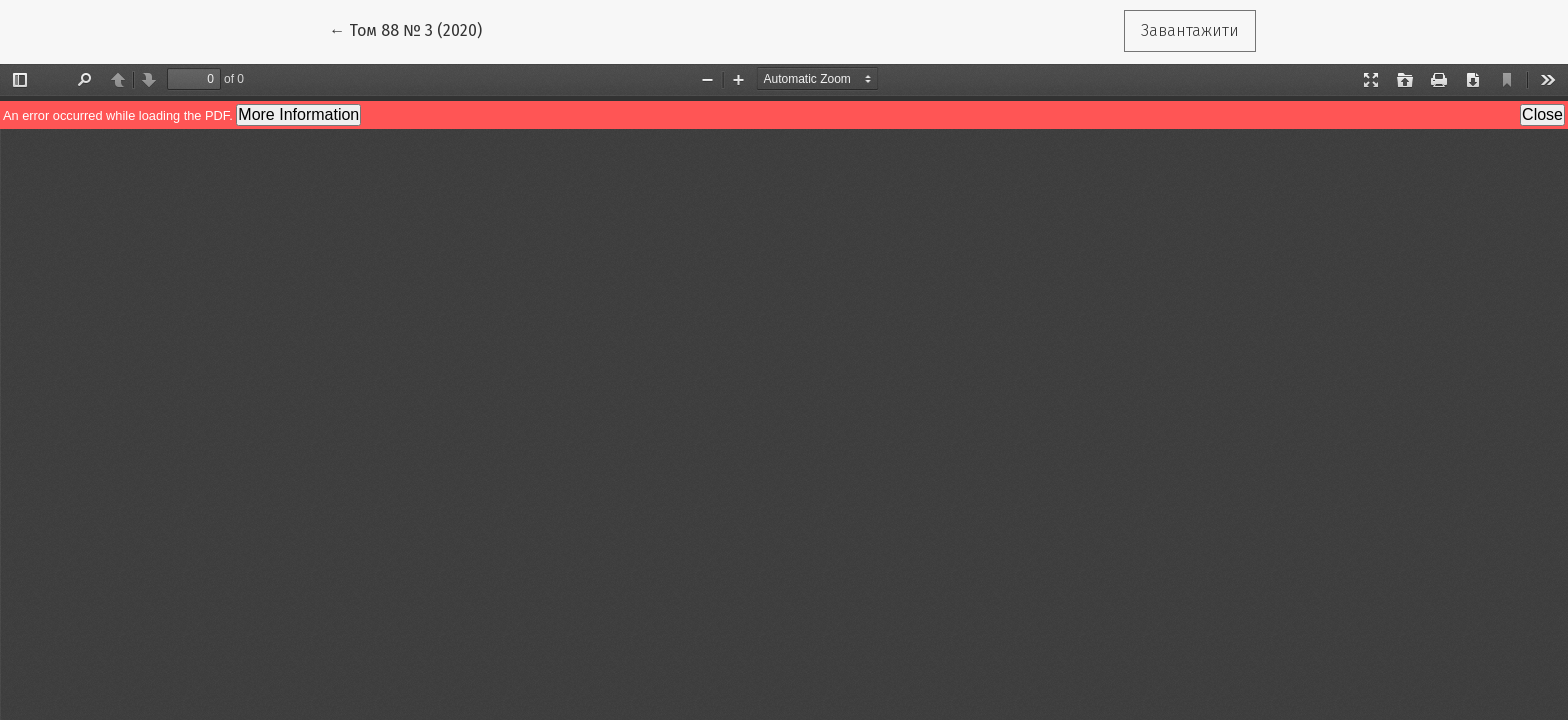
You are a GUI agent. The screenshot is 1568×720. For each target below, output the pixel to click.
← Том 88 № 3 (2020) (414, 29)
